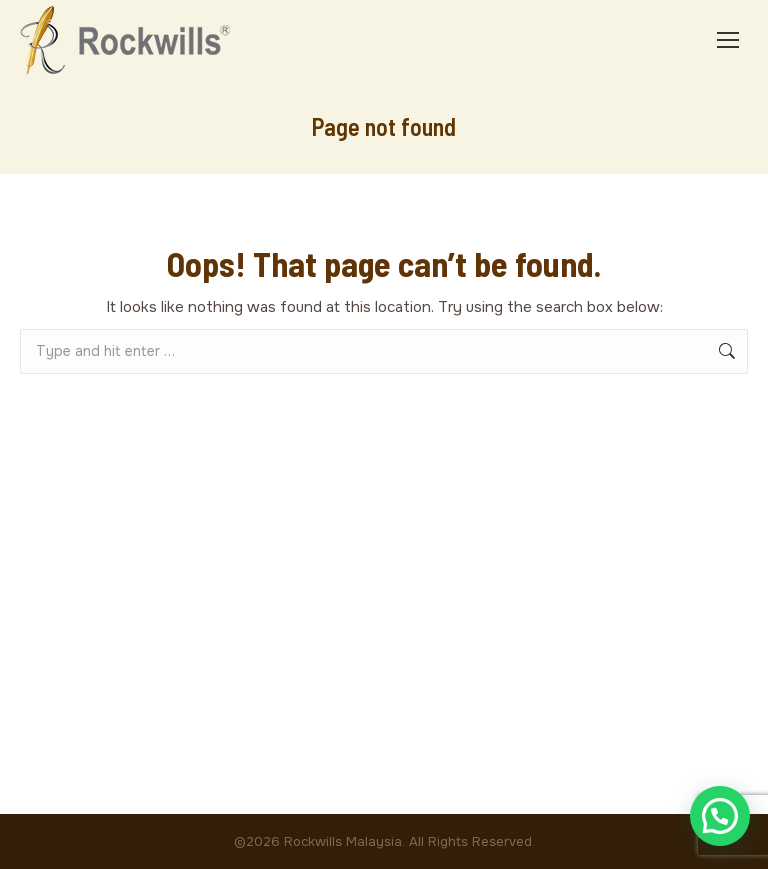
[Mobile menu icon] (728, 40)
